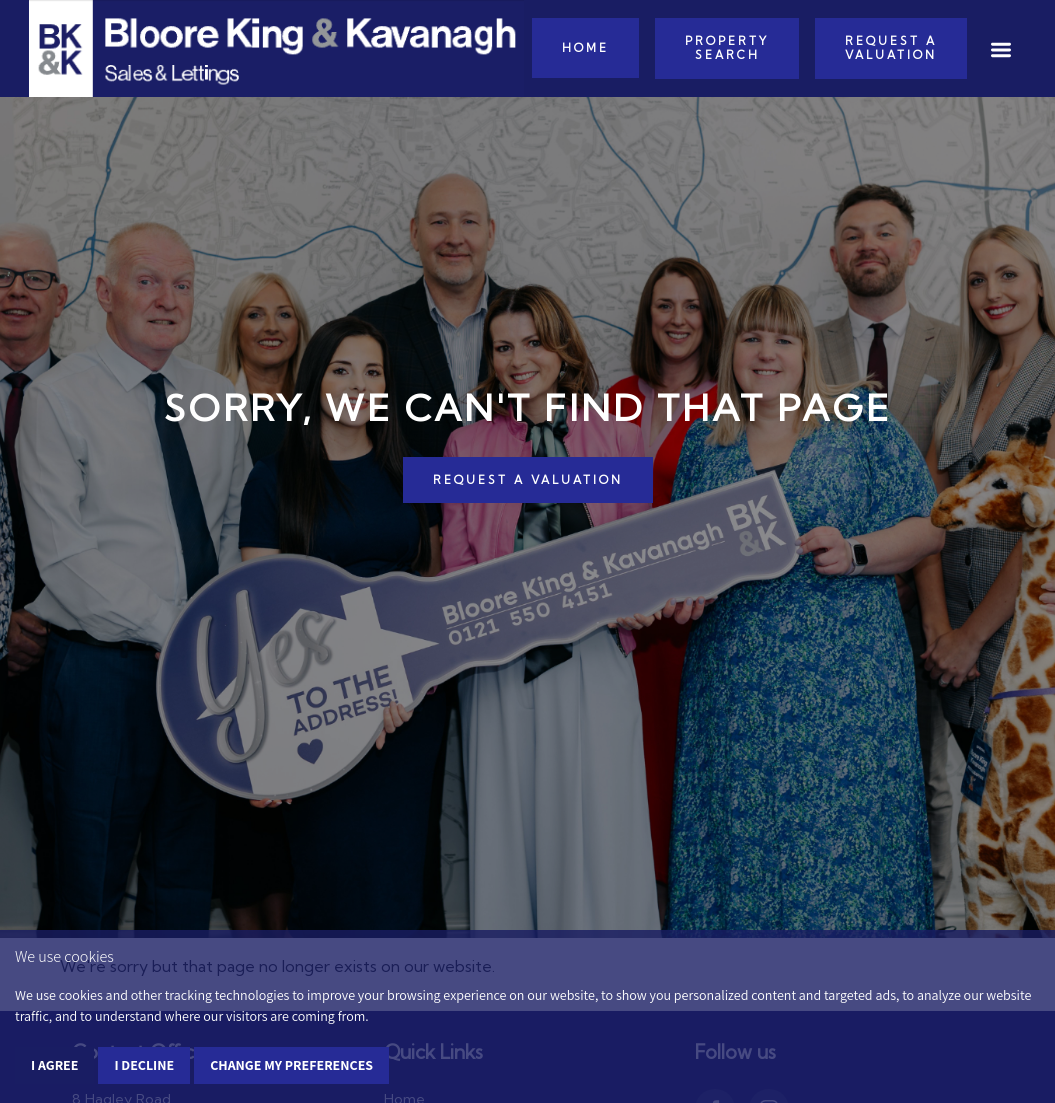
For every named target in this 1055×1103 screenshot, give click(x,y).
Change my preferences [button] (291, 1065)
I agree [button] (54, 1065)
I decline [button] (144, 1065)
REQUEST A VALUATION (528, 480)
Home (585, 48)
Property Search (727, 48)
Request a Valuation (891, 48)
